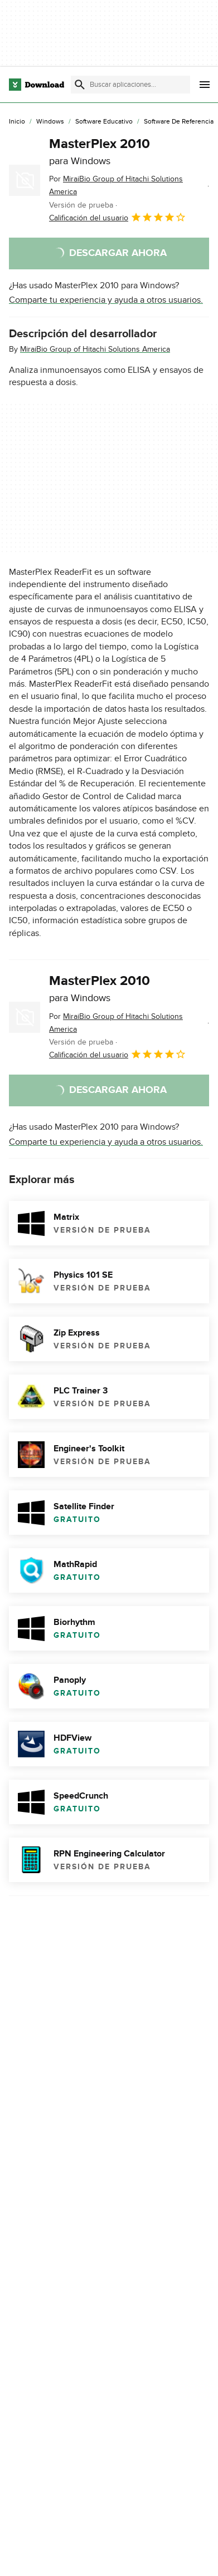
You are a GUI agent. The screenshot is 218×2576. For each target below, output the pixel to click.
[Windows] (50, 121)
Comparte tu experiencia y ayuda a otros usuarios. (106, 300)
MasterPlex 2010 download (61, 2390)
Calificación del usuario (117, 217)
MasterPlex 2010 (99, 151)
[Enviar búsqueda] (80, 84)
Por (116, 185)
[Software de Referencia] (179, 121)
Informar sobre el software (109, 2320)
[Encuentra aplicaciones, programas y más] (130, 84)
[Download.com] (36, 84)
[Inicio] (17, 121)
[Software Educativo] (104, 121)
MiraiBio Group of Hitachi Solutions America (95, 349)
